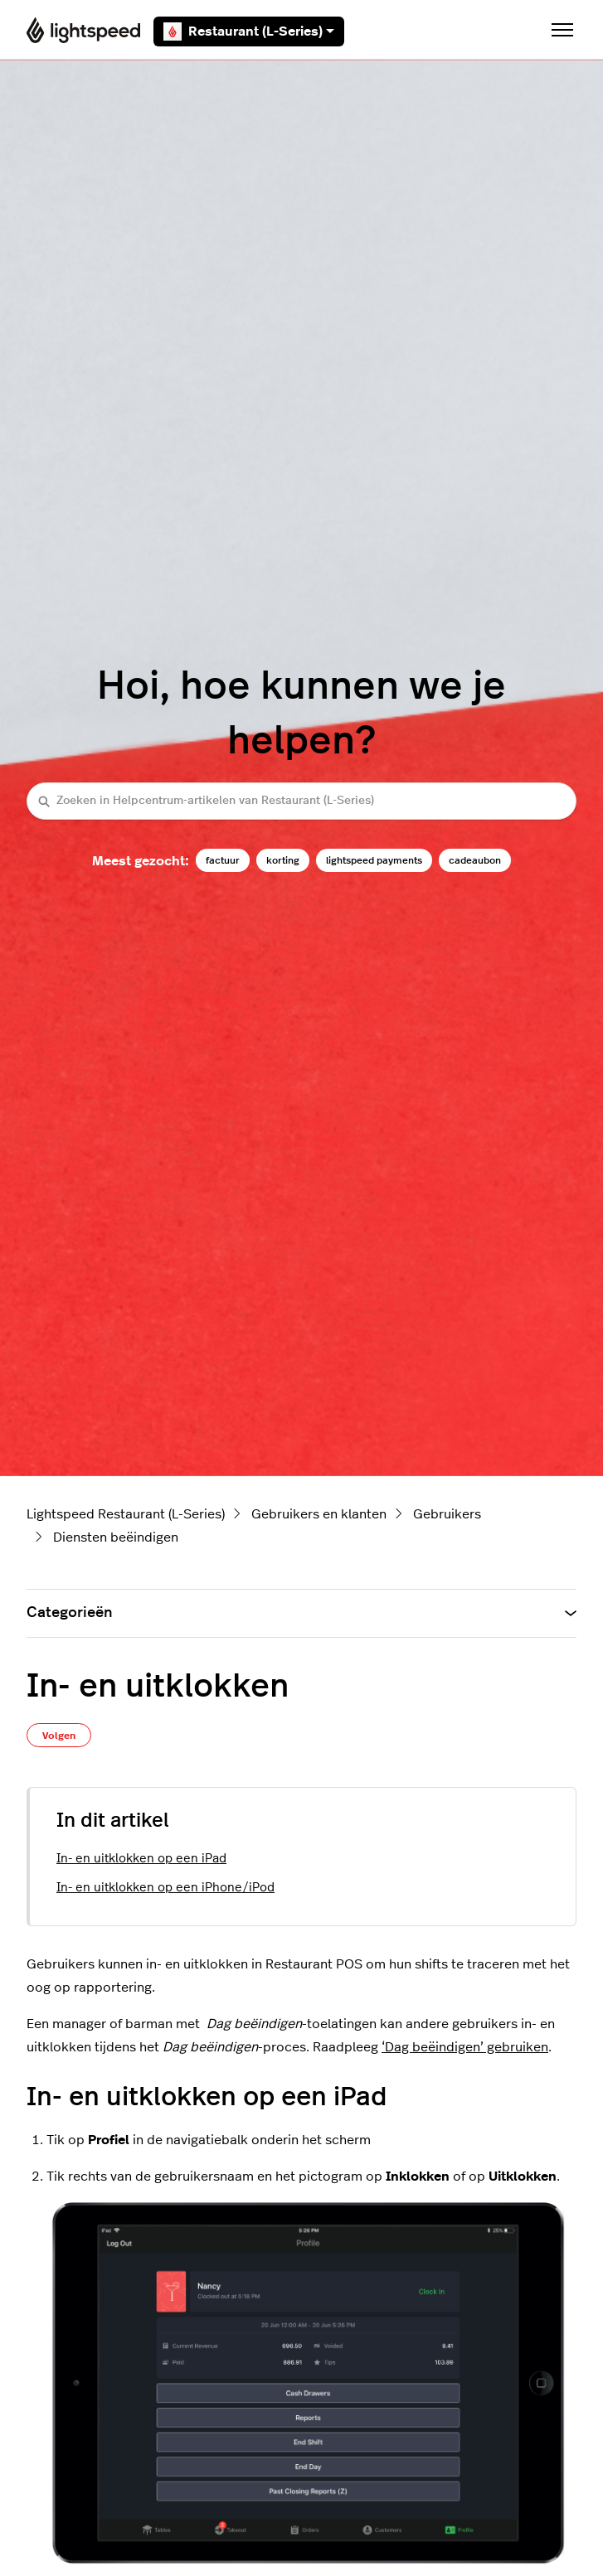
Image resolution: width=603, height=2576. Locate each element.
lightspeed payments (374, 860)
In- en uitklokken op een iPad (141, 1858)
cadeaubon (475, 860)
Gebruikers (447, 1514)
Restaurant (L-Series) (248, 31)
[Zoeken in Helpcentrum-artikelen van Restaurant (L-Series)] (301, 801)
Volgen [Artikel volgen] (58, 1736)
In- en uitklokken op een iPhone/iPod (165, 1887)
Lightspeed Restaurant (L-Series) (126, 1514)
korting (282, 860)
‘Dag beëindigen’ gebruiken (465, 2047)
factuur (223, 860)
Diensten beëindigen (115, 1537)
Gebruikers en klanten (319, 1514)
